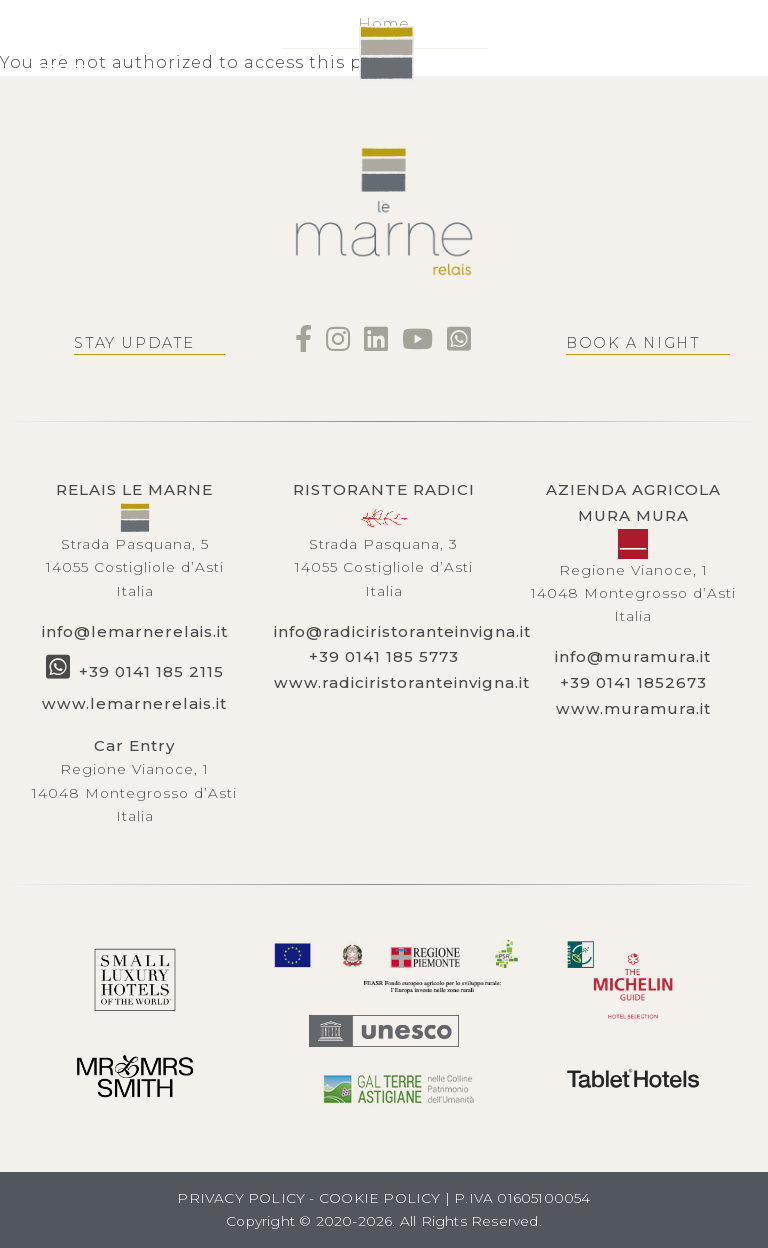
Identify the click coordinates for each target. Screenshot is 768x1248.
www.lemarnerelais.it (134, 703)
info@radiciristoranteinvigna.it (402, 631)
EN (120, 53)
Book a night (633, 343)
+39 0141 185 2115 (151, 671)
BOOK (698, 53)
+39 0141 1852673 (633, 682)
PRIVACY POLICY (241, 1198)
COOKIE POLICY (380, 1198)
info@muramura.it (633, 656)
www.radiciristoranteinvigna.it (402, 682)
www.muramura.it (633, 708)
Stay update (134, 343)
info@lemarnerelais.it (135, 631)
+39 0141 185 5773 (384, 656)
